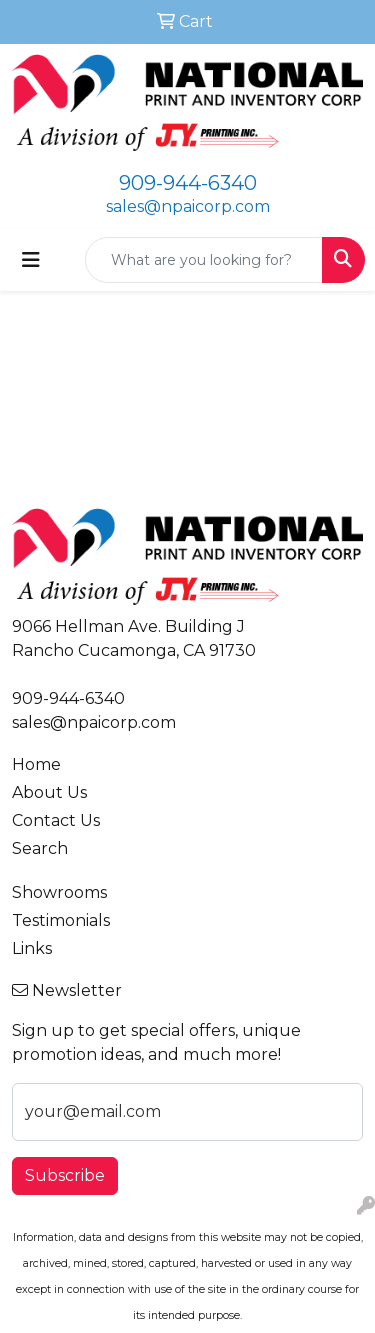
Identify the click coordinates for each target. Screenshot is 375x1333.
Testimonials (61, 920)
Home (36, 764)
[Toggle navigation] (31, 260)
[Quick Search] (204, 260)
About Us (49, 792)
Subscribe (65, 1175)
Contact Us (56, 820)
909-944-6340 (188, 183)
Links (32, 948)
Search (40, 848)
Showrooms (59, 892)
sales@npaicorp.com (188, 206)
